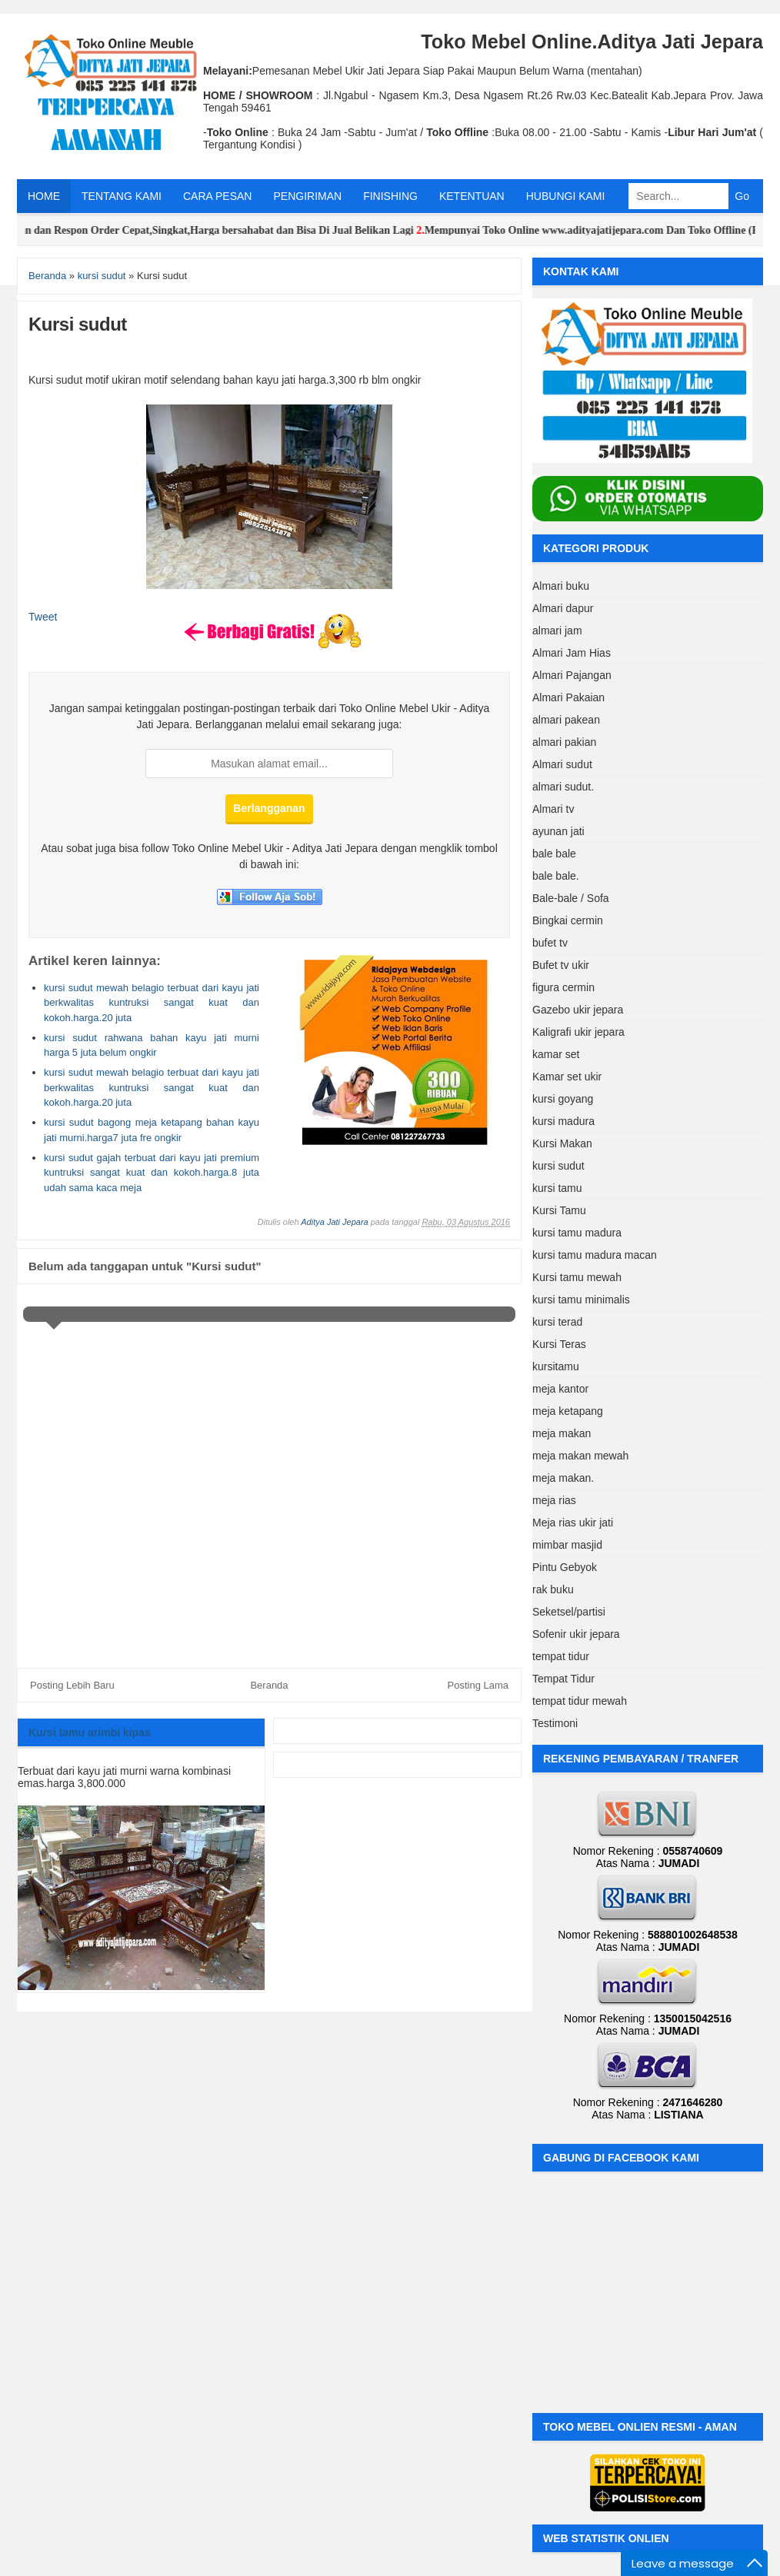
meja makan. (563, 1478)
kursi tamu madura (577, 1232)
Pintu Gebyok (564, 1567)
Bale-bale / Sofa (570, 898)
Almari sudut (562, 764)
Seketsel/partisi (568, 1612)
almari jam (557, 630)
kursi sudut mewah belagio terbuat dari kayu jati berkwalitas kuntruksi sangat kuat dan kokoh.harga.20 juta (151, 1002)
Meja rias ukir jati (572, 1522)
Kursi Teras (559, 1344)
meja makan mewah (580, 1455)
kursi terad (557, 1322)
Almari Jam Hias (571, 653)
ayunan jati (558, 831)
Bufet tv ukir (560, 965)
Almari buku (560, 586)
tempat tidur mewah (579, 1701)
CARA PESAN (217, 196)
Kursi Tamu (559, 1210)
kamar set (555, 1054)
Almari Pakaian (568, 697)
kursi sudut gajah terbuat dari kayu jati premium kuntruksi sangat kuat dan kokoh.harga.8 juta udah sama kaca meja (151, 1172)
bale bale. (555, 876)
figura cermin (563, 987)
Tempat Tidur (563, 1678)
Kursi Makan (562, 1143)
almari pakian (564, 742)
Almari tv (553, 809)
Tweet (42, 617)
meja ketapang (567, 1411)
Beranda (269, 1685)
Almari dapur (562, 608)
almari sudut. (563, 786)
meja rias (554, 1500)
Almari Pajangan (572, 675)
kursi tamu (557, 1188)
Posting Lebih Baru (72, 1685)
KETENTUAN (472, 196)
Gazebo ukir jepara (577, 1009)
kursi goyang (562, 1099)
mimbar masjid (567, 1545)
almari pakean (566, 720)
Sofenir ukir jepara (576, 1634)
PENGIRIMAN (307, 196)
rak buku (553, 1589)
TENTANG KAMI (122, 196)
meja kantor (560, 1389)
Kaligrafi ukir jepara (578, 1032)
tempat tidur (560, 1656)
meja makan (561, 1433)
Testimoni (555, 1723)
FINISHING (390, 196)
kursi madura (563, 1121)
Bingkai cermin (567, 920)
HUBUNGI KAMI (565, 196)
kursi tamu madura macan (594, 1255)
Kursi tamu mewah (577, 1277)
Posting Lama (478, 1685)
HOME (44, 196)
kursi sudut (558, 1166)
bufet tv (550, 943)
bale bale (554, 853)
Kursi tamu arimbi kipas (89, 1732)
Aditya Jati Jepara (334, 1221)
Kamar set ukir (567, 1076)
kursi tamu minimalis (581, 1299)
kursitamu (555, 1366)
